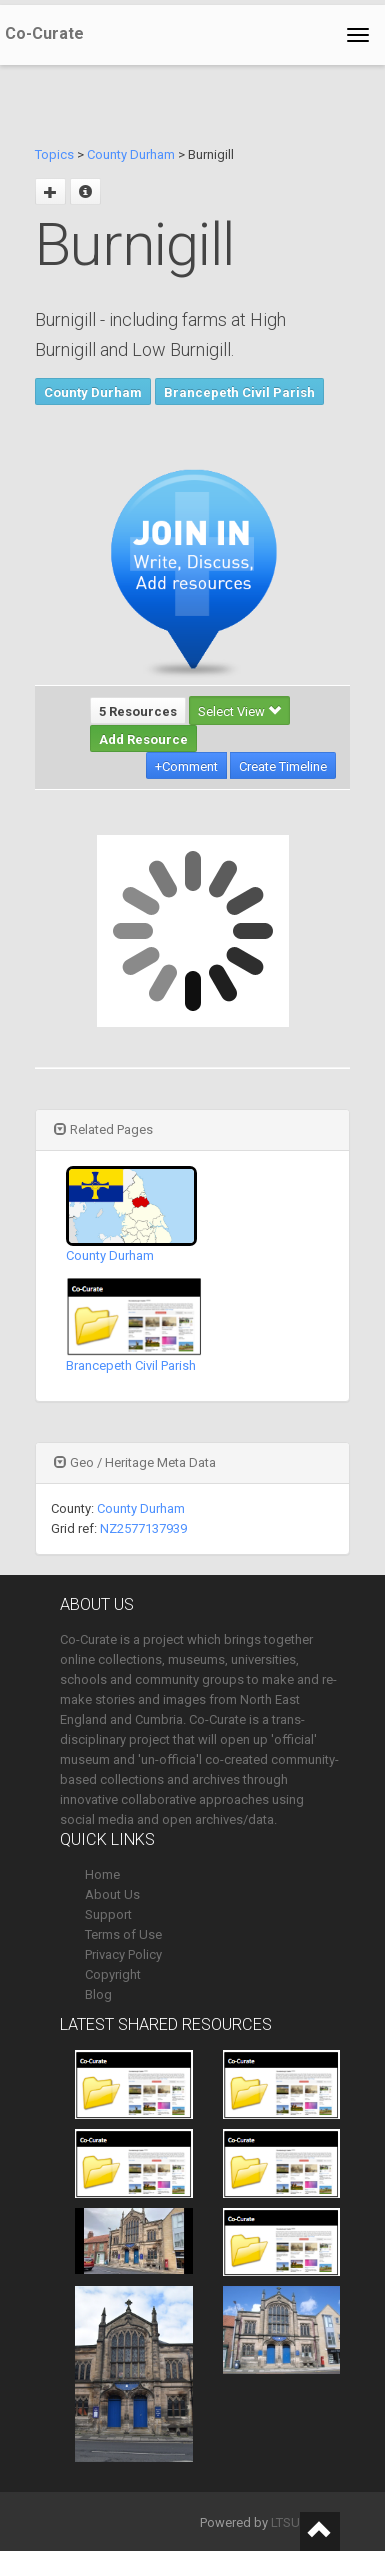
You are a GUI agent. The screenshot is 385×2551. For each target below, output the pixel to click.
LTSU (285, 2522)
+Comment (186, 766)
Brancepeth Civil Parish (239, 392)
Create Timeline (283, 766)
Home (102, 1874)
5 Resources (138, 711)
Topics (54, 154)
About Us (112, 1894)
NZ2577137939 (143, 1528)
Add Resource (143, 739)
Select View (239, 711)
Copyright (113, 1974)
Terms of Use (123, 1934)
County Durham (131, 154)
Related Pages (103, 1129)
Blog (98, 1994)
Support (108, 1914)
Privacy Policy (123, 1954)
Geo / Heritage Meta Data (135, 1462)
